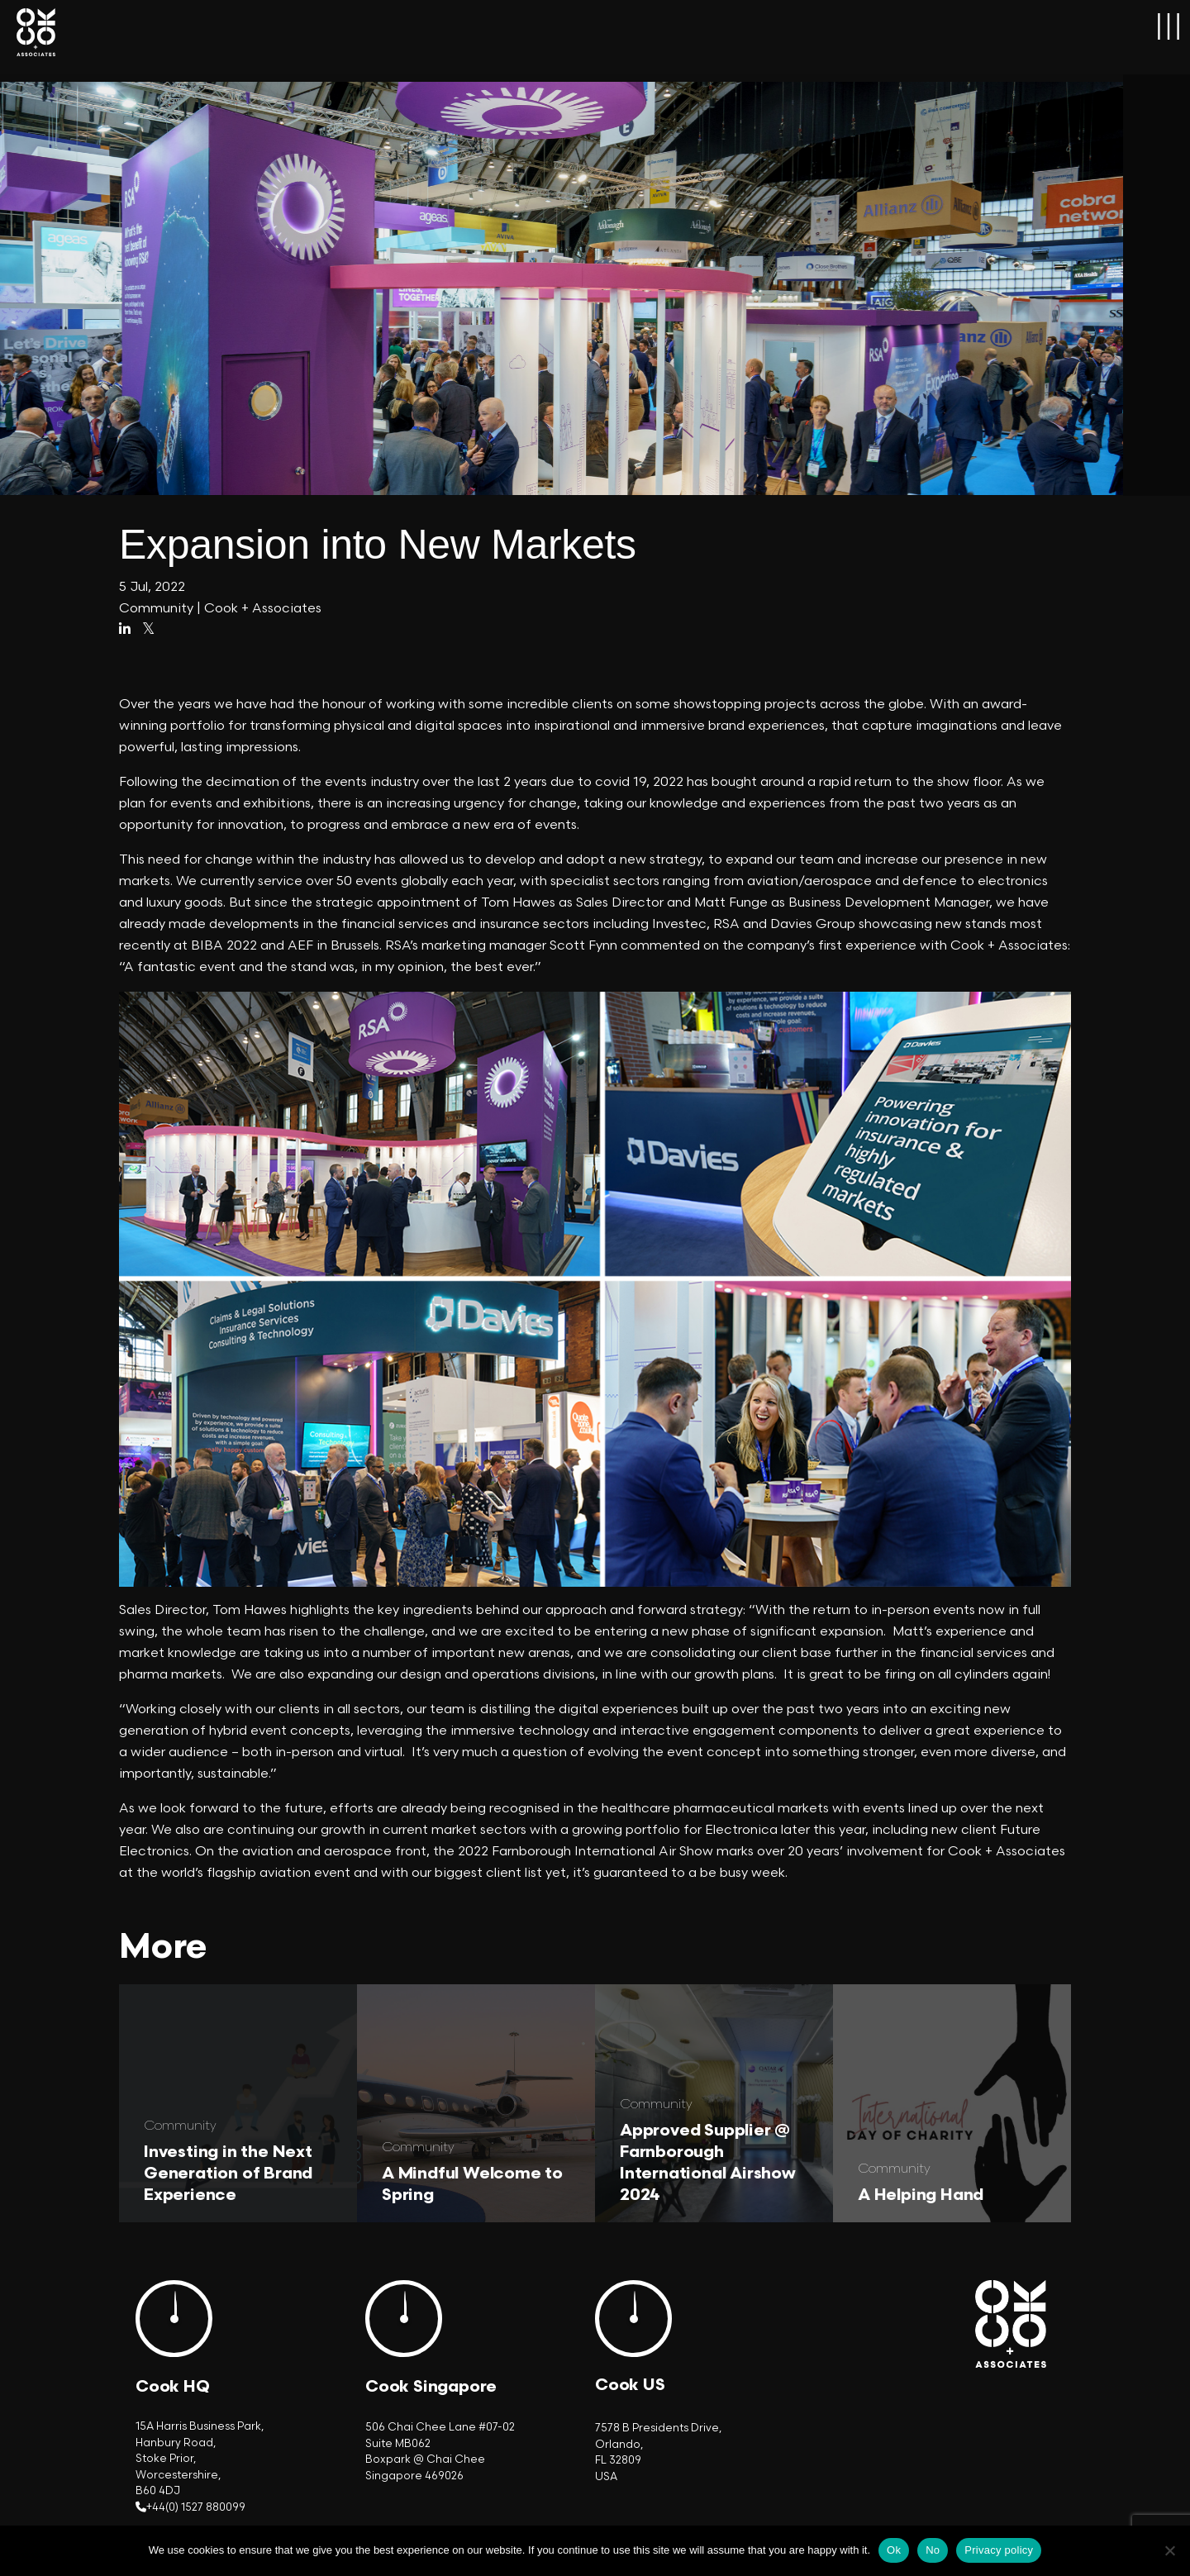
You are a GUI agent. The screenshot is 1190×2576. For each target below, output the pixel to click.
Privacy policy (998, 2550)
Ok (894, 2550)
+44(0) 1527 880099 (195, 2507)
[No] (1169, 2550)
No (933, 2550)
